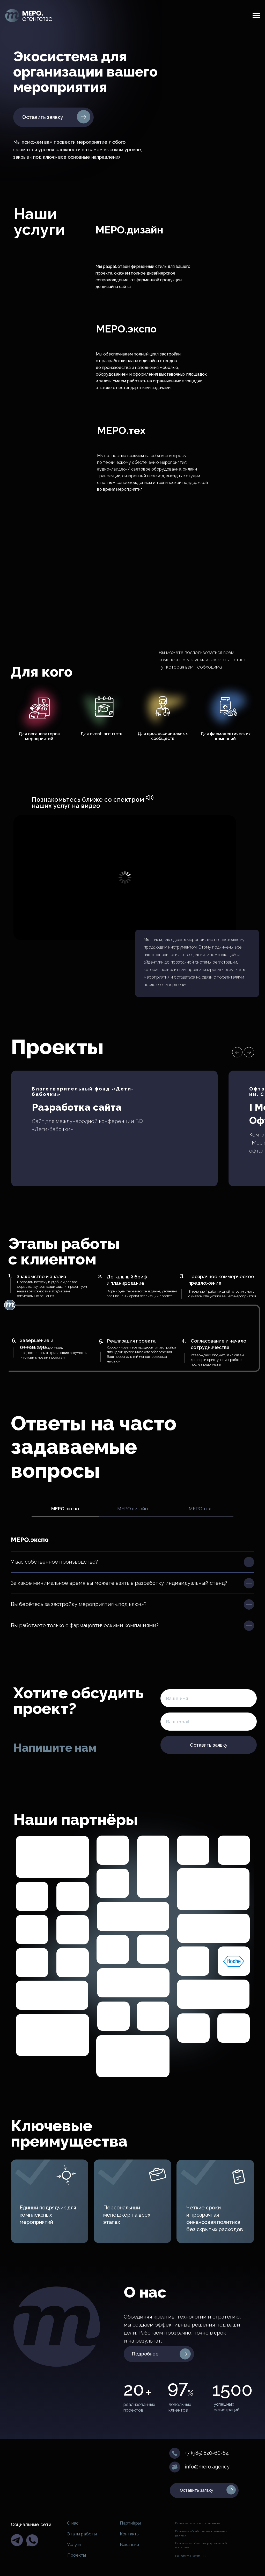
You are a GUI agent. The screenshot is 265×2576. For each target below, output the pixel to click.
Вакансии (129, 2544)
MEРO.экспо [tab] (65, 1508)
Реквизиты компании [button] (191, 2556)
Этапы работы (82, 2533)
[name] (208, 1698)
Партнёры (130, 2523)
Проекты (76, 2555)
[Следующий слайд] (249, 1052)
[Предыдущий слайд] (237, 1052)
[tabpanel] (132, 1536)
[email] (208, 1722)
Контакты (129, 2533)
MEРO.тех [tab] (200, 1508)
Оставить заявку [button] (42, 117)
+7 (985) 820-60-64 (207, 2453)
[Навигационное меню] (256, 15)
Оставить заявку (208, 1745)
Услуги (74, 2544)
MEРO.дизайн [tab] (132, 1508)
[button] (83, 117)
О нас (72, 2523)
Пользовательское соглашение (197, 2523)
